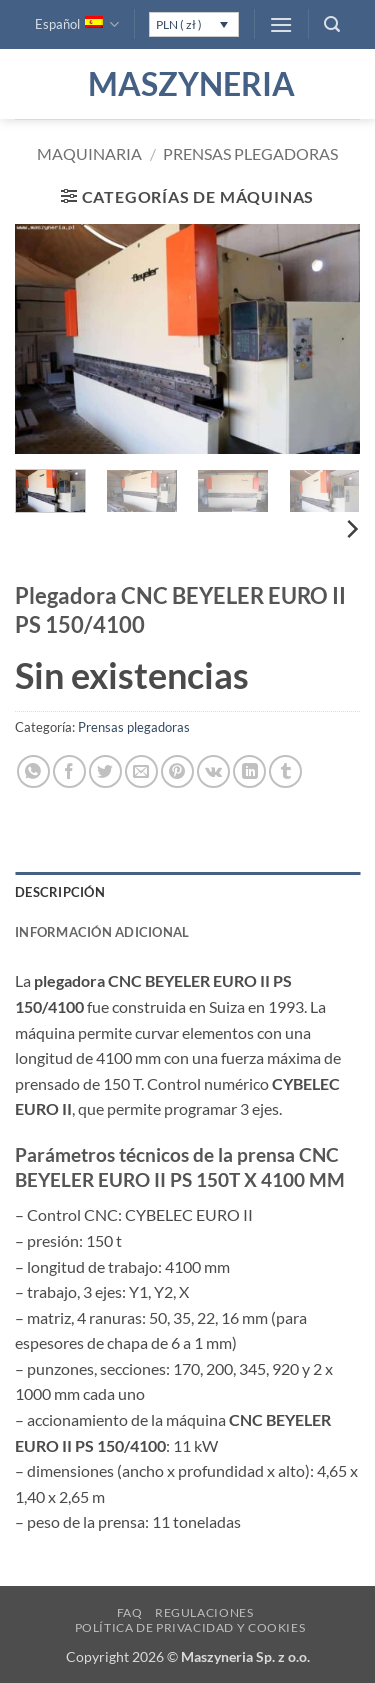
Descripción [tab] (60, 892)
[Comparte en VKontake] (213, 771)
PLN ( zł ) (179, 24)
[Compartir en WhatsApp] (33, 771)
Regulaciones (204, 1612)
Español (77, 24)
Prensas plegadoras (250, 153)
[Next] (351, 529)
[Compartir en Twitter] (105, 771)
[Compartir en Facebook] (69, 771)
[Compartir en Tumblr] (285, 771)
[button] (281, 24)
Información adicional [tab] (102, 932)
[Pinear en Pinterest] (177, 771)
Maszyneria (188, 84)
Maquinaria (89, 153)
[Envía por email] (141, 771)
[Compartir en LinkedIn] (249, 771)
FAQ (130, 1612)
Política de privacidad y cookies (190, 1627)
